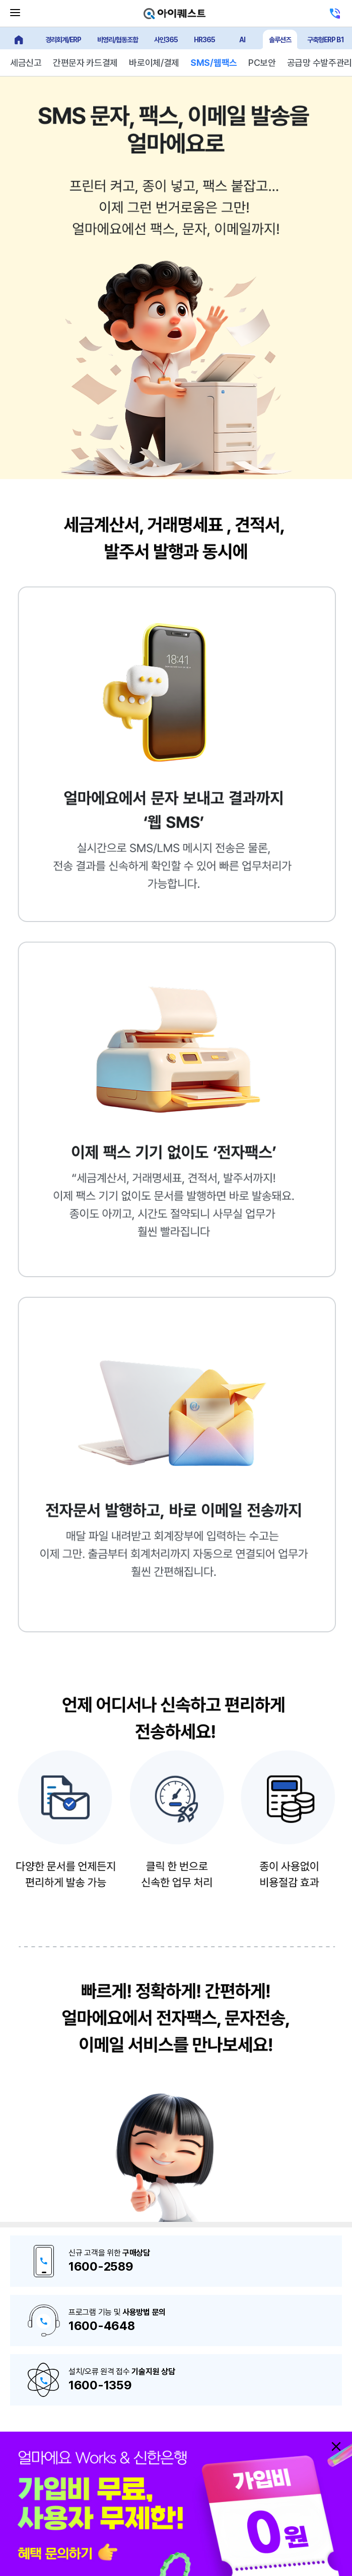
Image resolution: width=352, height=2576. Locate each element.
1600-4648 (101, 2325)
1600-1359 (99, 2385)
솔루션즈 (280, 40)
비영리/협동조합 (117, 40)
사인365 (166, 40)
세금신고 (26, 62)
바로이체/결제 (154, 62)
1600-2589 (100, 2266)
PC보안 (262, 62)
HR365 (204, 40)
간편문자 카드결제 (85, 62)
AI (242, 40)
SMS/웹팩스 (213, 62)
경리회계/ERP (63, 40)
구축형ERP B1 (325, 40)
